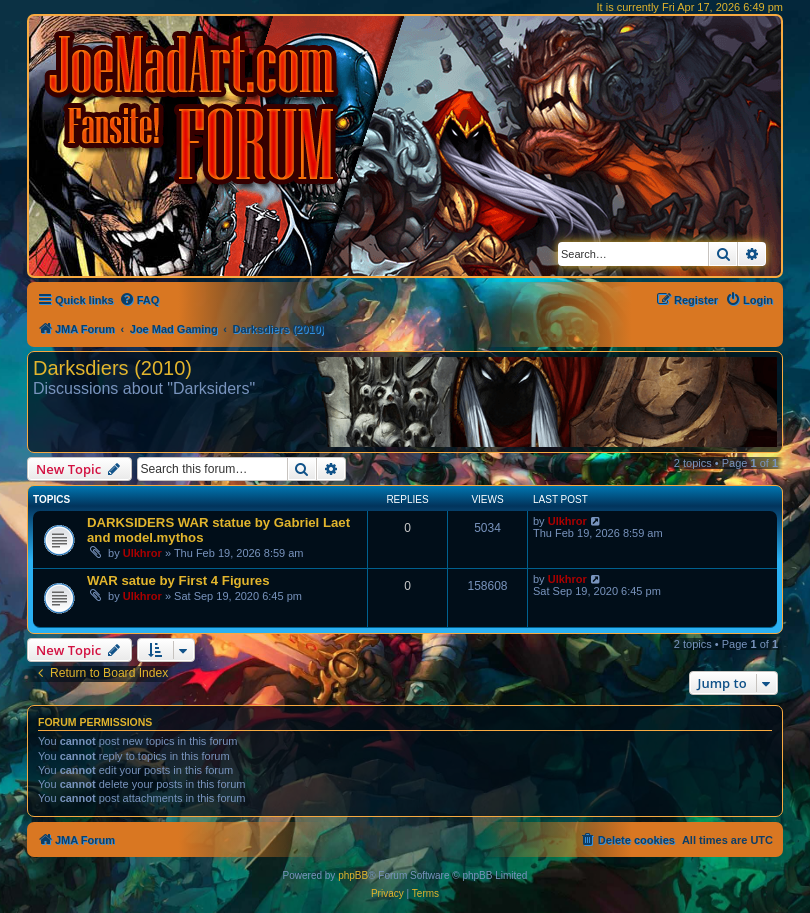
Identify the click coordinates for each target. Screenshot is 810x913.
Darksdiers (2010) (112, 368)
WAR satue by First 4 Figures (178, 580)
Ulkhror (142, 553)
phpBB (353, 875)
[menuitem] (139, 300)
